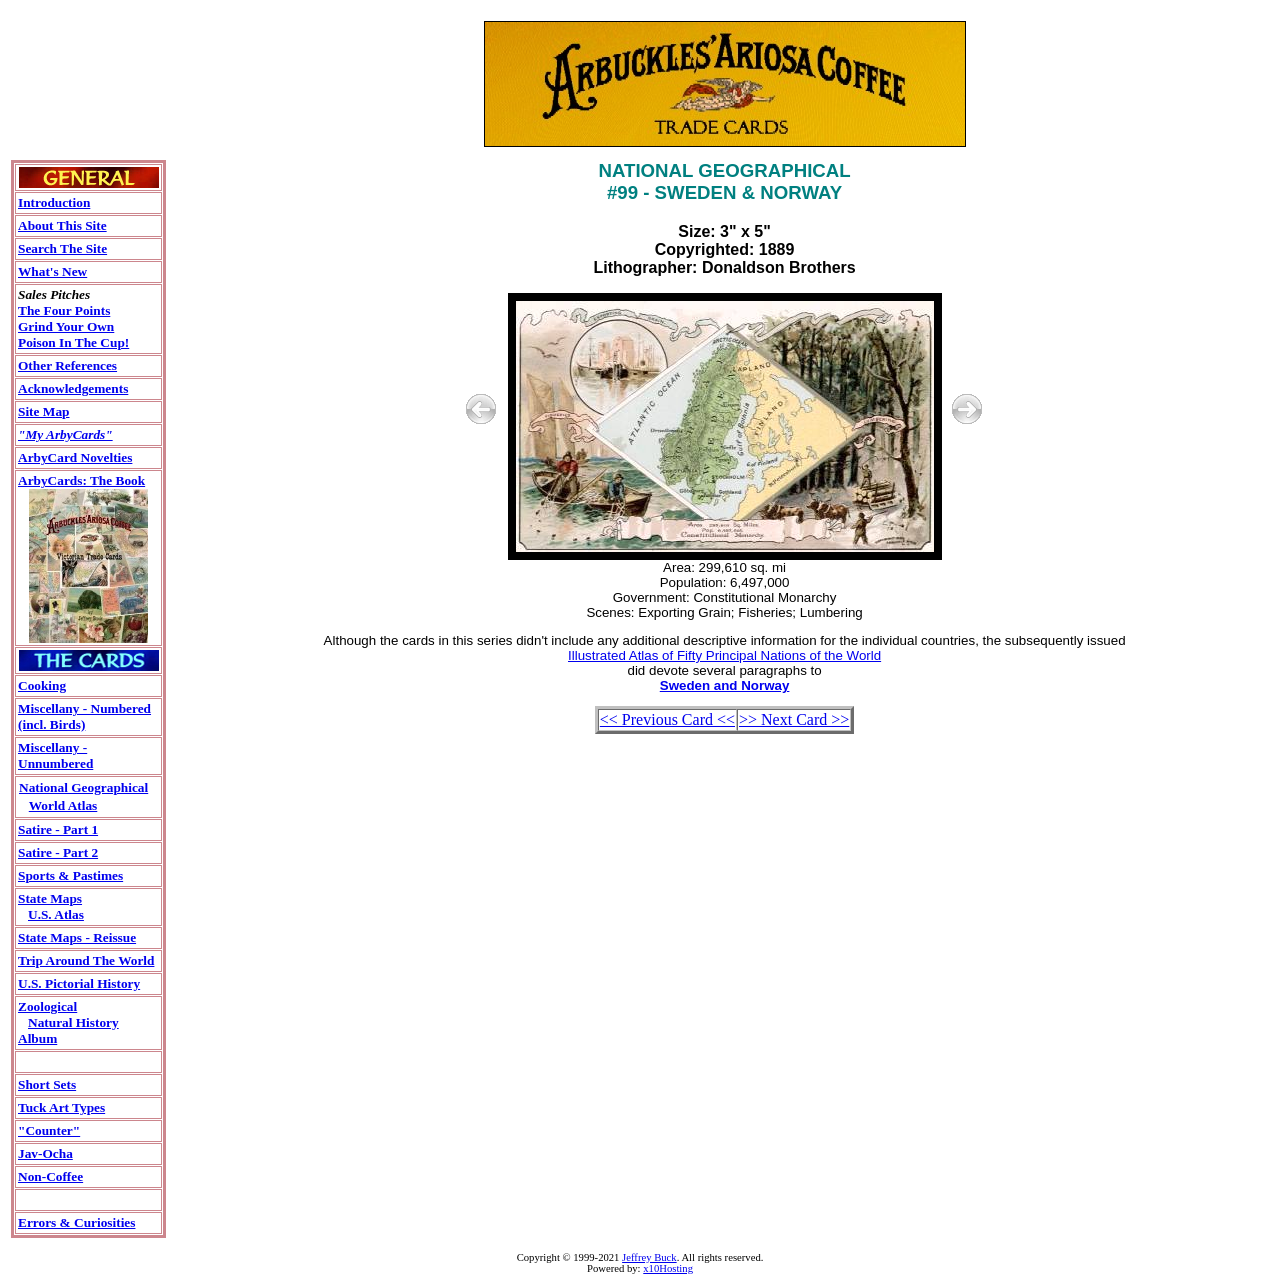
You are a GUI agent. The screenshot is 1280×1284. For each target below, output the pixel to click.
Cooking (42, 685)
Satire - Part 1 (58, 829)
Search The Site (62, 248)
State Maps (50, 898)
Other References (67, 365)
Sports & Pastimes (70, 875)
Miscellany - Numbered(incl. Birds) (84, 716)
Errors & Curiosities (76, 1222)
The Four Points (64, 310)
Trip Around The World (86, 960)
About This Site (62, 225)
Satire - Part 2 (58, 852)
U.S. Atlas (56, 914)
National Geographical (83, 787)
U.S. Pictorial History (79, 983)
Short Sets (47, 1084)
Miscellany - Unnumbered (55, 755)
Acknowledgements (73, 388)
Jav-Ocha (45, 1153)
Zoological (47, 1006)
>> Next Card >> (794, 719)
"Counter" (49, 1130)
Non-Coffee (50, 1176)
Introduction (54, 202)
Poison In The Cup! (73, 342)
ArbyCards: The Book (81, 480)
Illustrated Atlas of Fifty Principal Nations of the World (724, 655)
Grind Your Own (66, 326)
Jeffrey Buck (649, 1257)
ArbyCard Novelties (75, 457)
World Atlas (63, 805)
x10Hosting (668, 1268)
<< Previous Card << (667, 719)
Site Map (43, 411)
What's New (52, 271)
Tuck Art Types (61, 1107)
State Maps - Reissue (77, 937)
